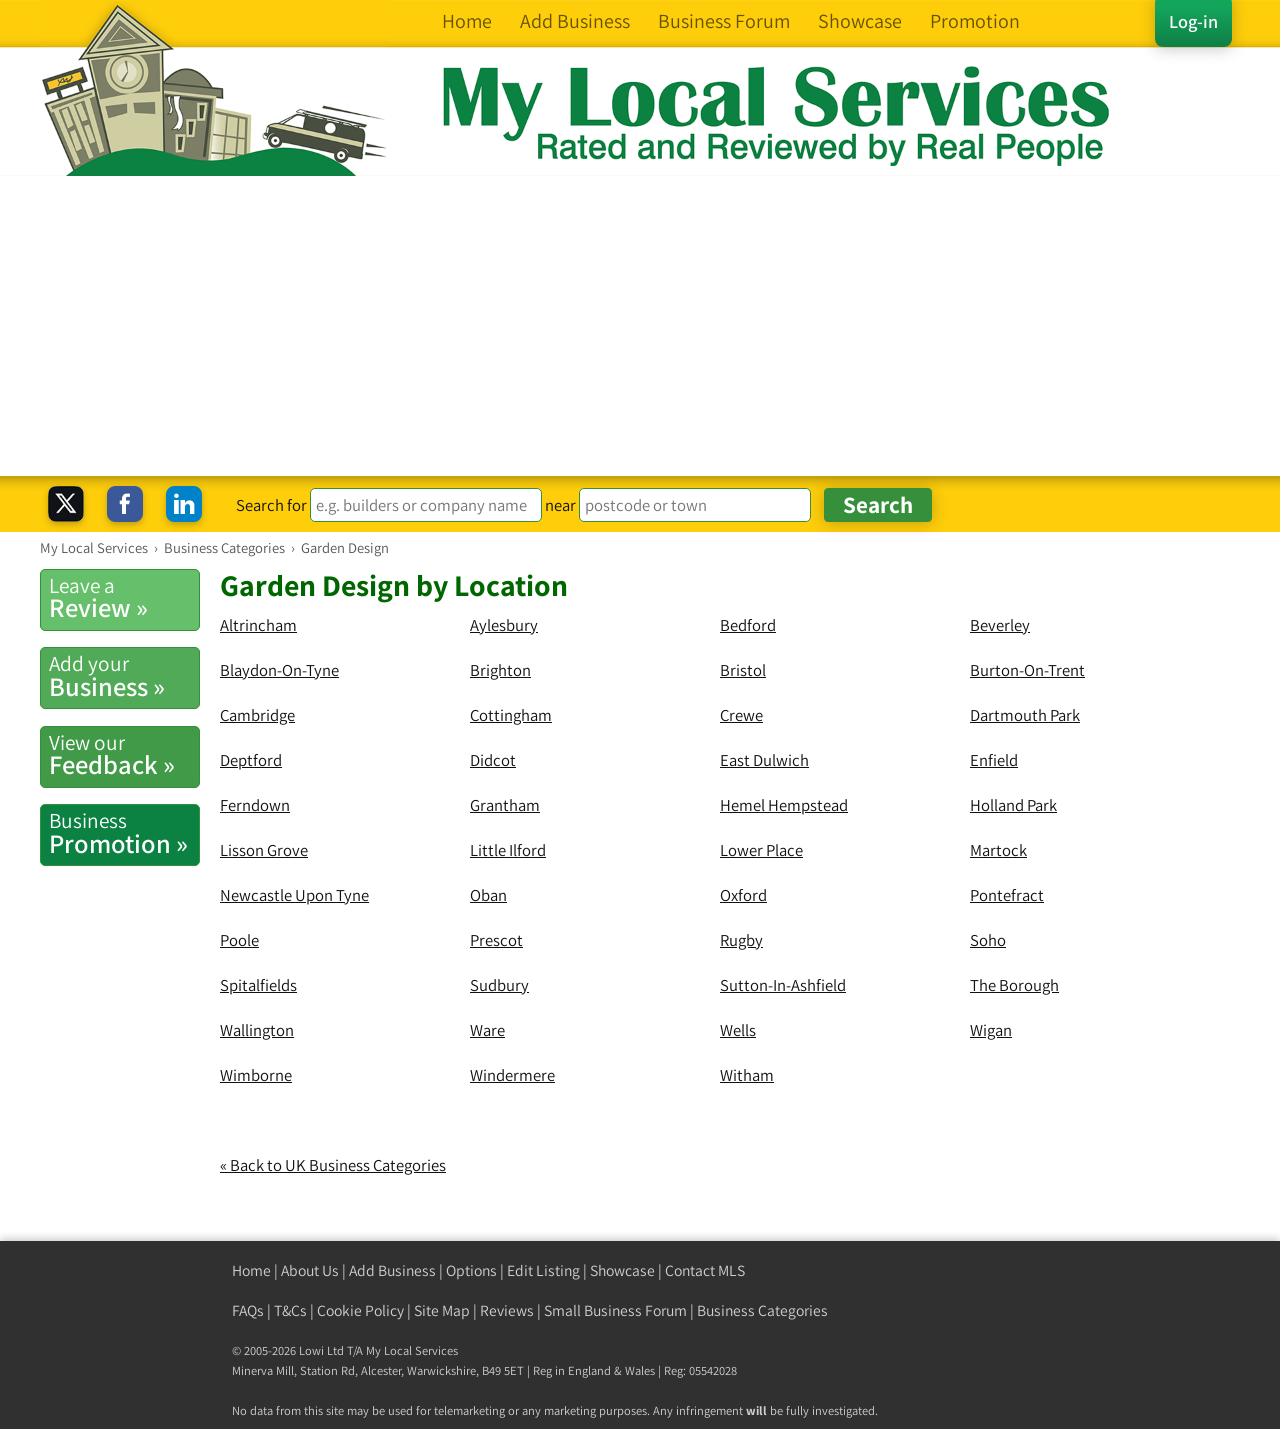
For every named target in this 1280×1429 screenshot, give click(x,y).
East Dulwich (764, 760)
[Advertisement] (640, 326)
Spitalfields (258, 985)
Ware (487, 1030)
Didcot (493, 760)
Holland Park (1013, 805)
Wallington (257, 1030)
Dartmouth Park (1025, 715)
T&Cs (290, 1310)
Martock (998, 850)
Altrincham (258, 625)
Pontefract (1007, 895)
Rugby (741, 940)
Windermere (512, 1075)
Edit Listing (543, 1270)
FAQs (248, 1310)
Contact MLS (705, 1270)
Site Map (442, 1310)
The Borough (1014, 985)
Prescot (496, 940)
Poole (239, 940)
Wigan (991, 1030)
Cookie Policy (360, 1310)
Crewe (741, 715)
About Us (310, 1270)
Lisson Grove (264, 850)
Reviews (507, 1310)
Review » (124, 598)
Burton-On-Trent (1027, 670)
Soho (988, 940)
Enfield (994, 760)
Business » (124, 676)
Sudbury (499, 985)
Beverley (1000, 625)
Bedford (748, 625)
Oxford (743, 895)
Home (251, 1270)
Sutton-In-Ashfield (783, 985)
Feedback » (124, 755)
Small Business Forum (615, 1310)
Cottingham (511, 715)
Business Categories (762, 1310)
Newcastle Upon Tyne (294, 895)
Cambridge (257, 715)
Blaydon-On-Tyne (279, 670)
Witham (747, 1075)
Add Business (392, 1270)
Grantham (505, 805)
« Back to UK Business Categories (333, 1165)
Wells (738, 1030)
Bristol (743, 670)
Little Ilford (508, 850)
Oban (488, 895)
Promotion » (124, 833)
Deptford (251, 760)
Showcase (622, 1270)
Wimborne (256, 1075)
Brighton (500, 670)
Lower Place (761, 850)
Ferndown (255, 805)
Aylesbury (504, 625)
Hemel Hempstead (784, 805)
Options (471, 1270)
